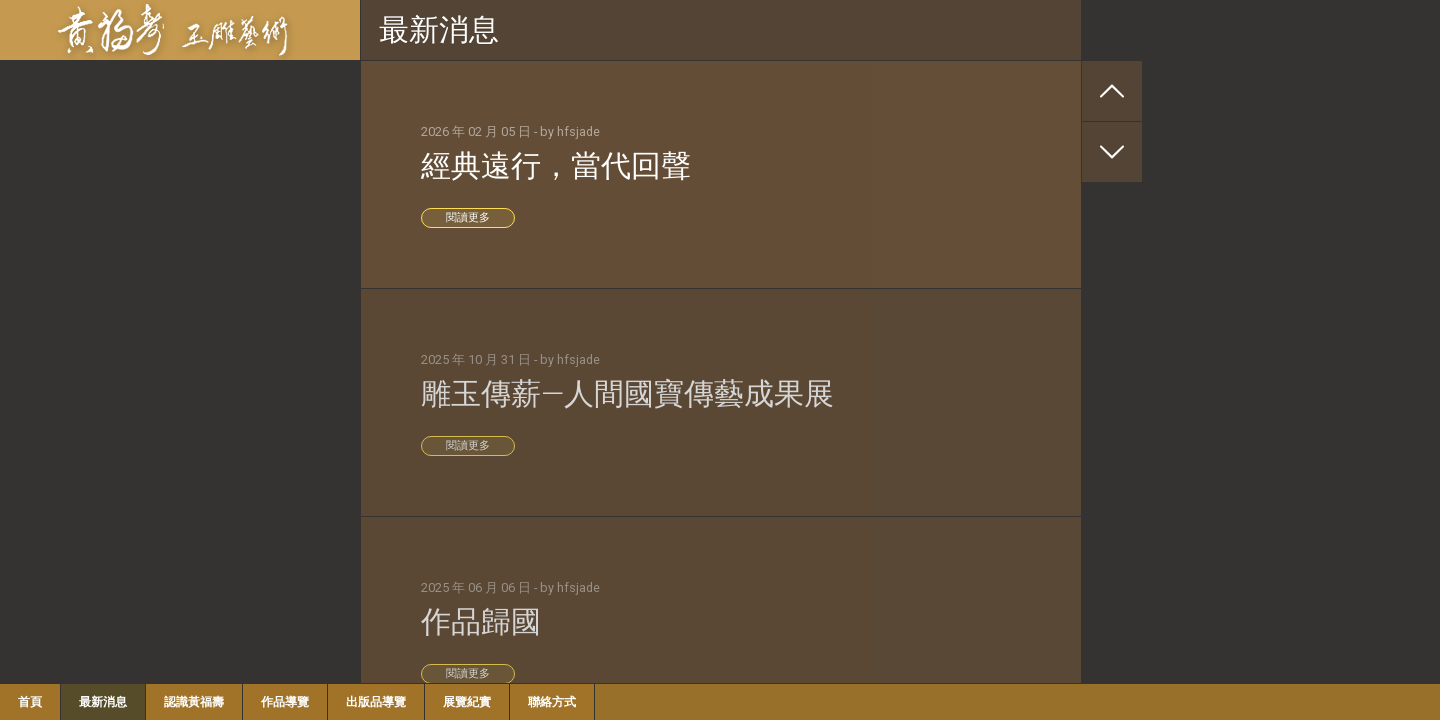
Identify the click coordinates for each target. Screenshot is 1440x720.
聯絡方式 (552, 702)
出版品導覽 (376, 702)
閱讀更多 (468, 217)
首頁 (30, 702)
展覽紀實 (467, 702)
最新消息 (103, 702)
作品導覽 (285, 702)
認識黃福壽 (194, 702)
